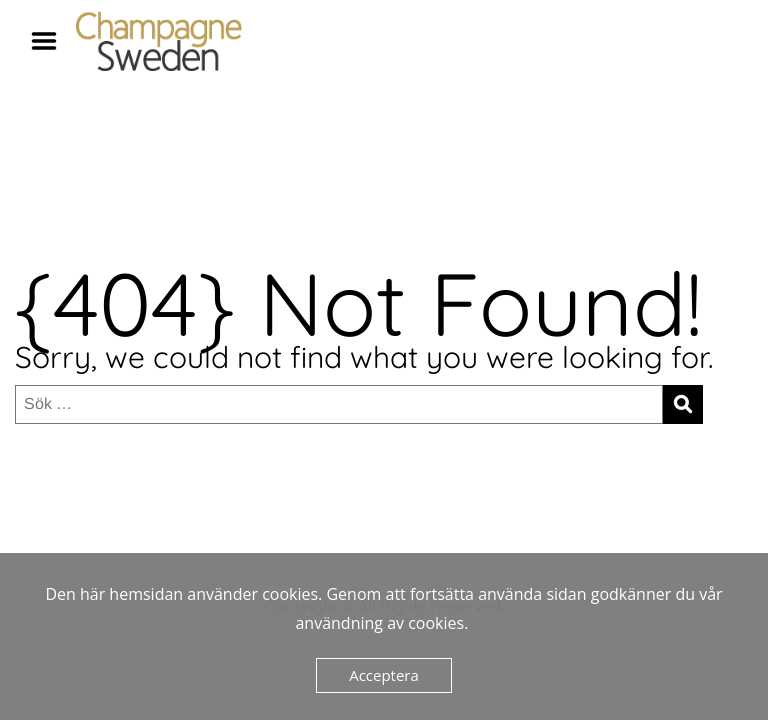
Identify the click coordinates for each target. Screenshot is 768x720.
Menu (51, 41)
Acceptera (384, 675)
